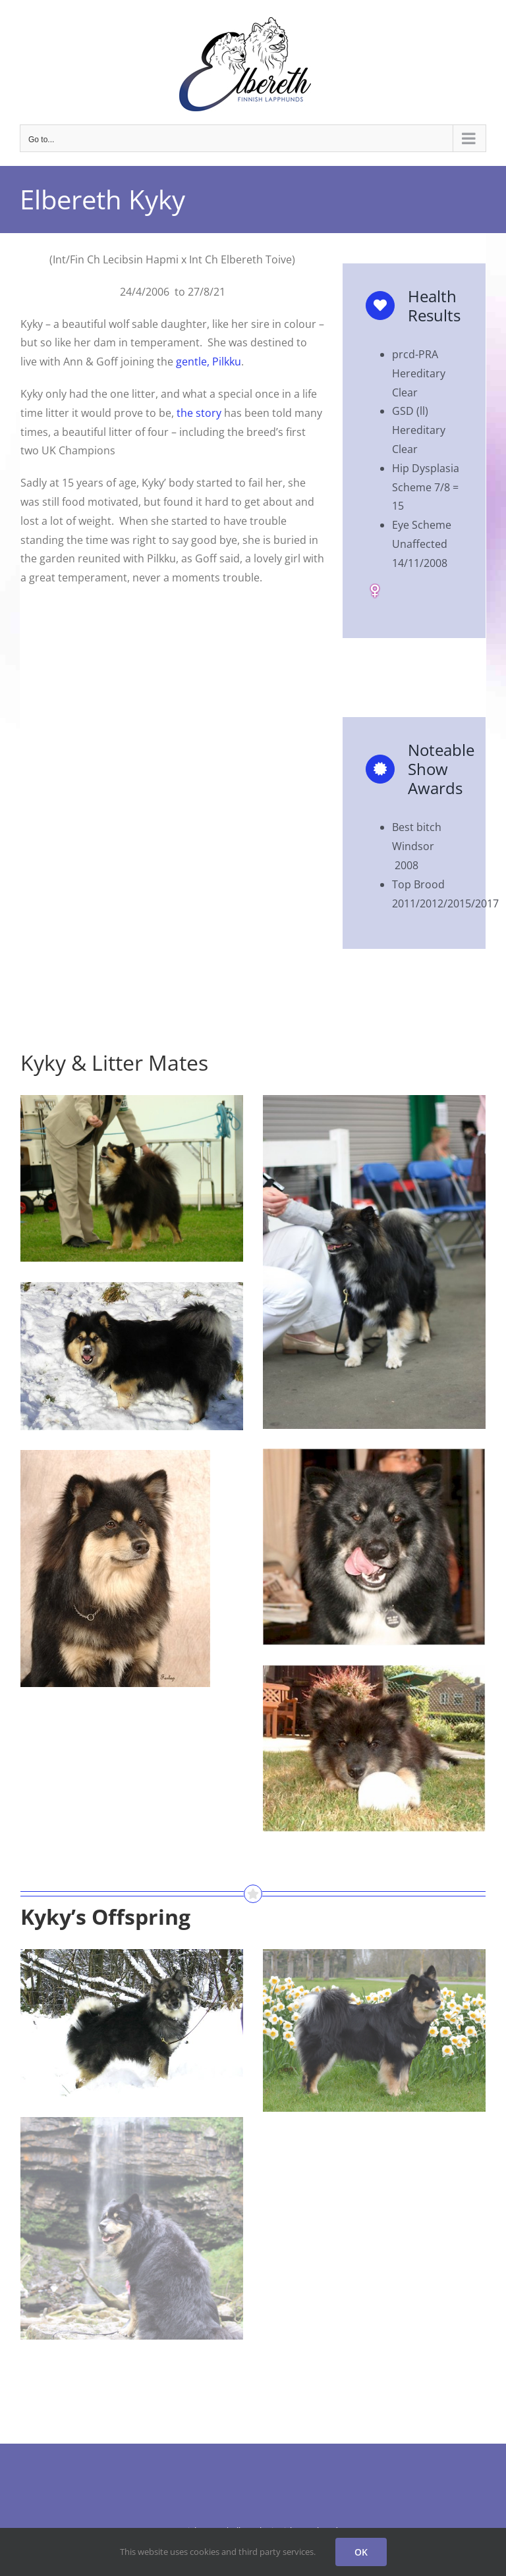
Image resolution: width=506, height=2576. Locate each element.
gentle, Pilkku (208, 361)
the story (199, 413)
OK (361, 2552)
